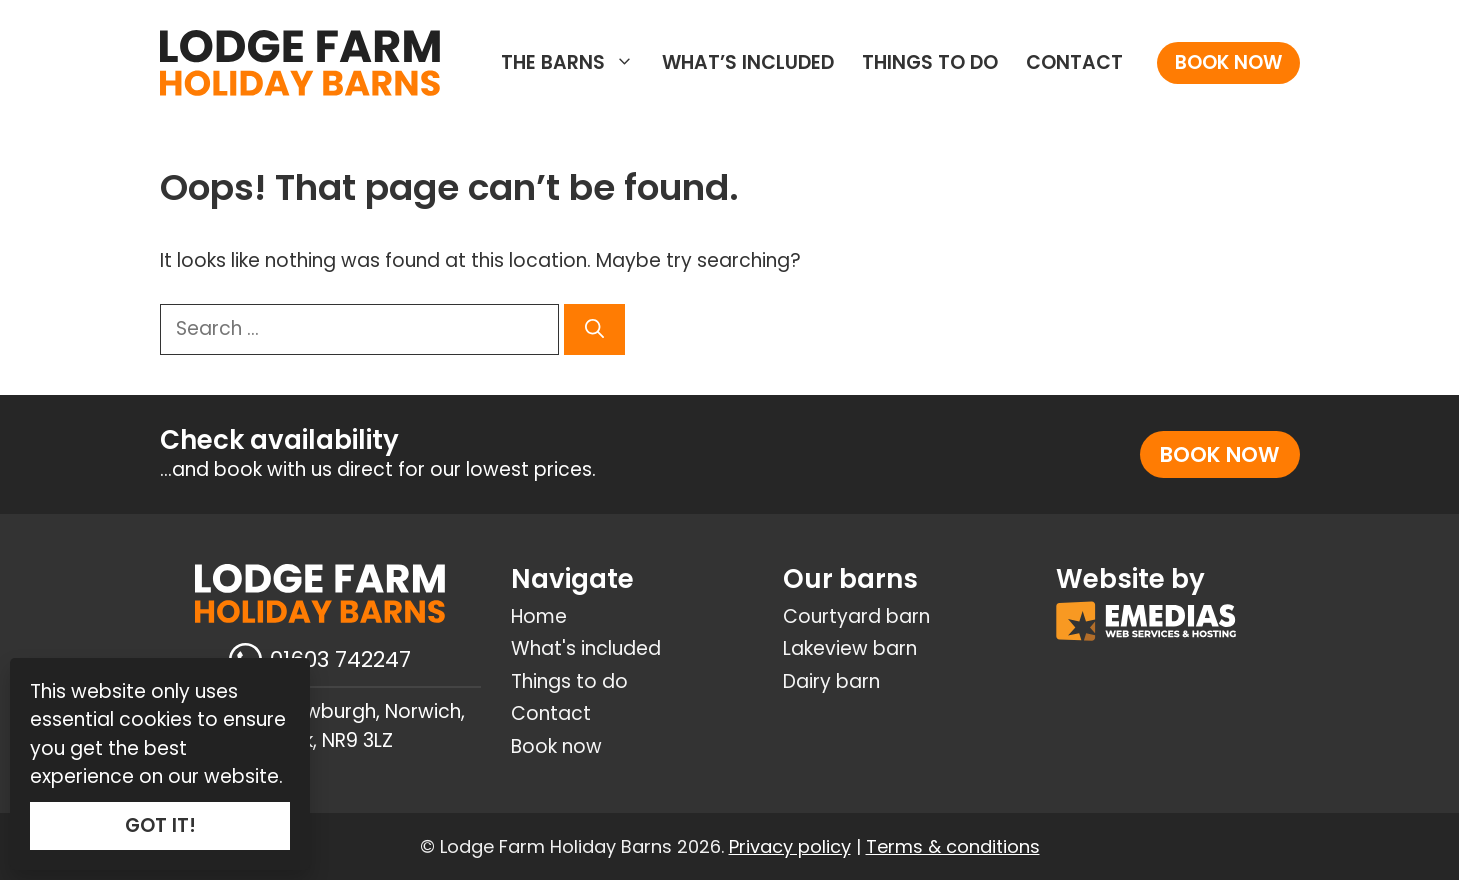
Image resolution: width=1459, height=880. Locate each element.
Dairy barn (831, 681)
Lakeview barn (850, 648)
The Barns (574, 63)
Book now (1228, 62)
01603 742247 (340, 659)
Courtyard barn (856, 616)
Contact (1074, 62)
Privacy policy (790, 846)
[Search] (594, 329)
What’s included (748, 62)
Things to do (930, 62)
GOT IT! (160, 825)
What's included (586, 648)
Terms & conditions (953, 846)
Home (539, 616)
